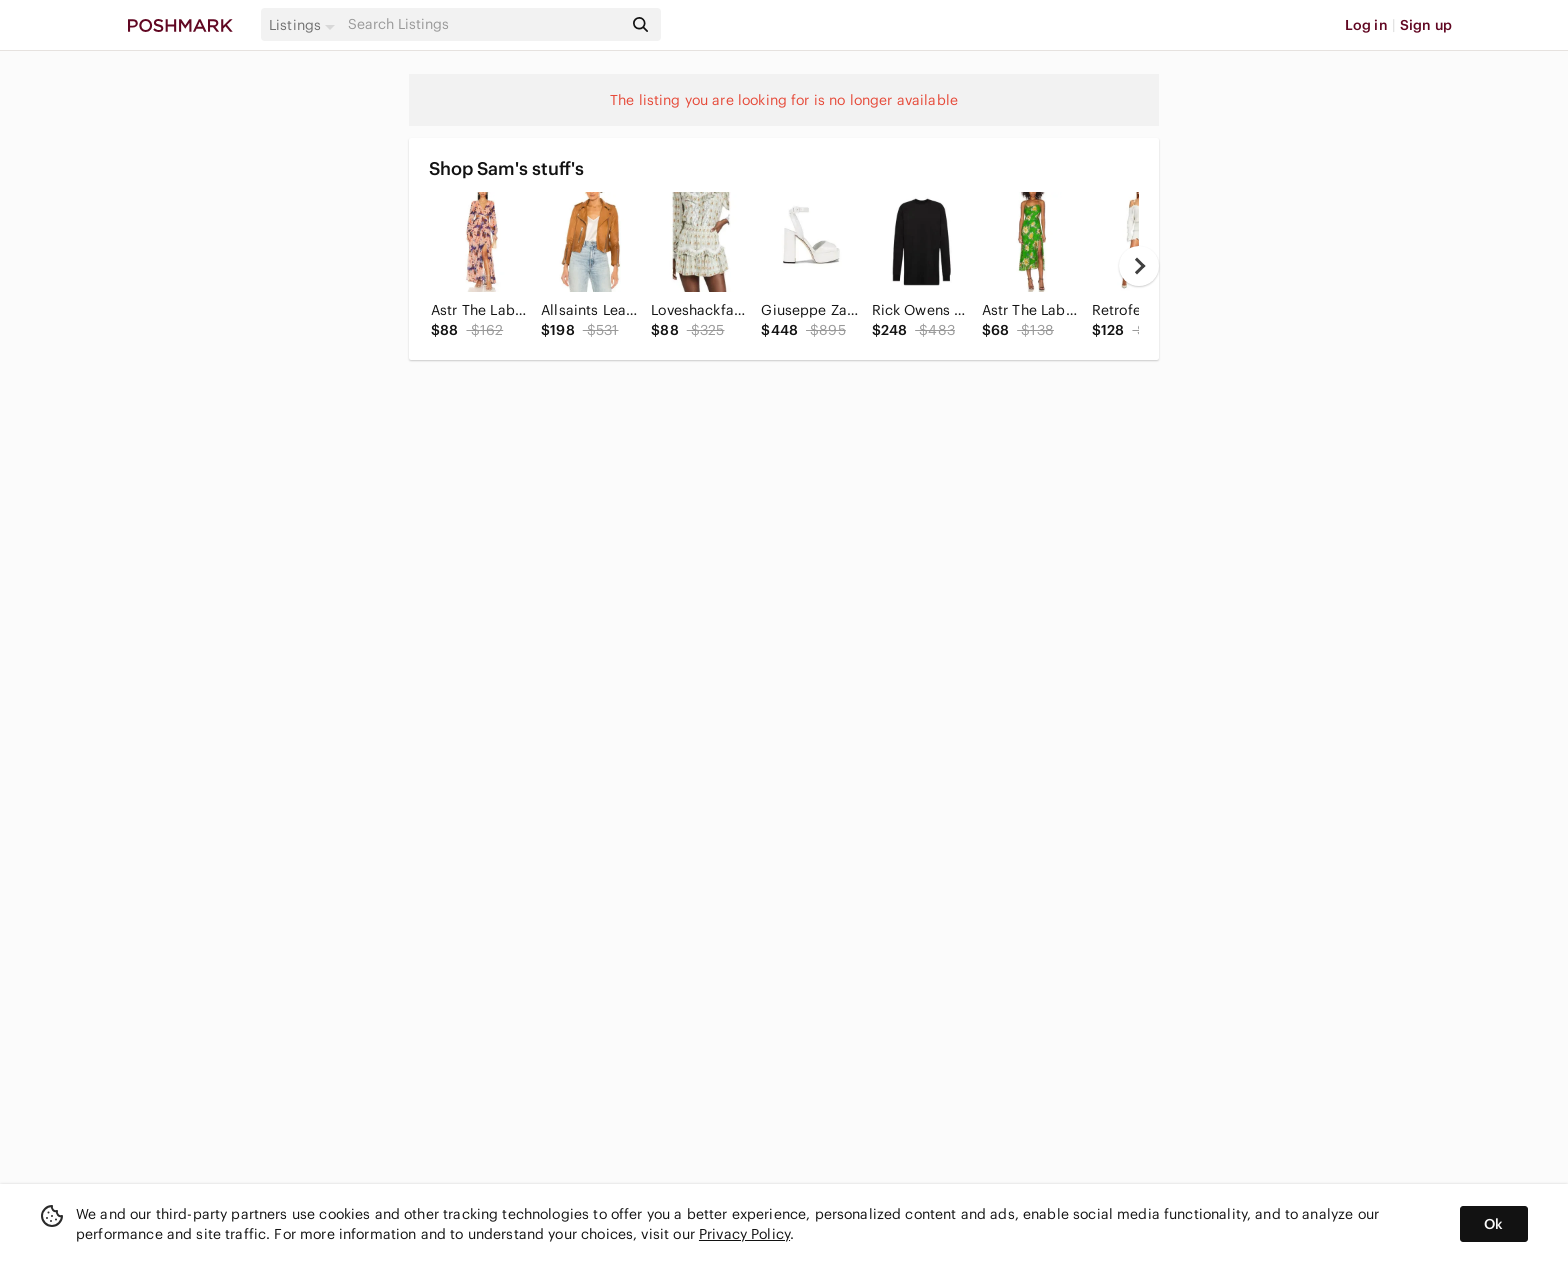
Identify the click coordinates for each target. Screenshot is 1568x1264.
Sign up (1426, 25)
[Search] (483, 24)
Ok (1493, 1224)
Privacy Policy (744, 1234)
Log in (1366, 25)
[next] (1139, 266)
